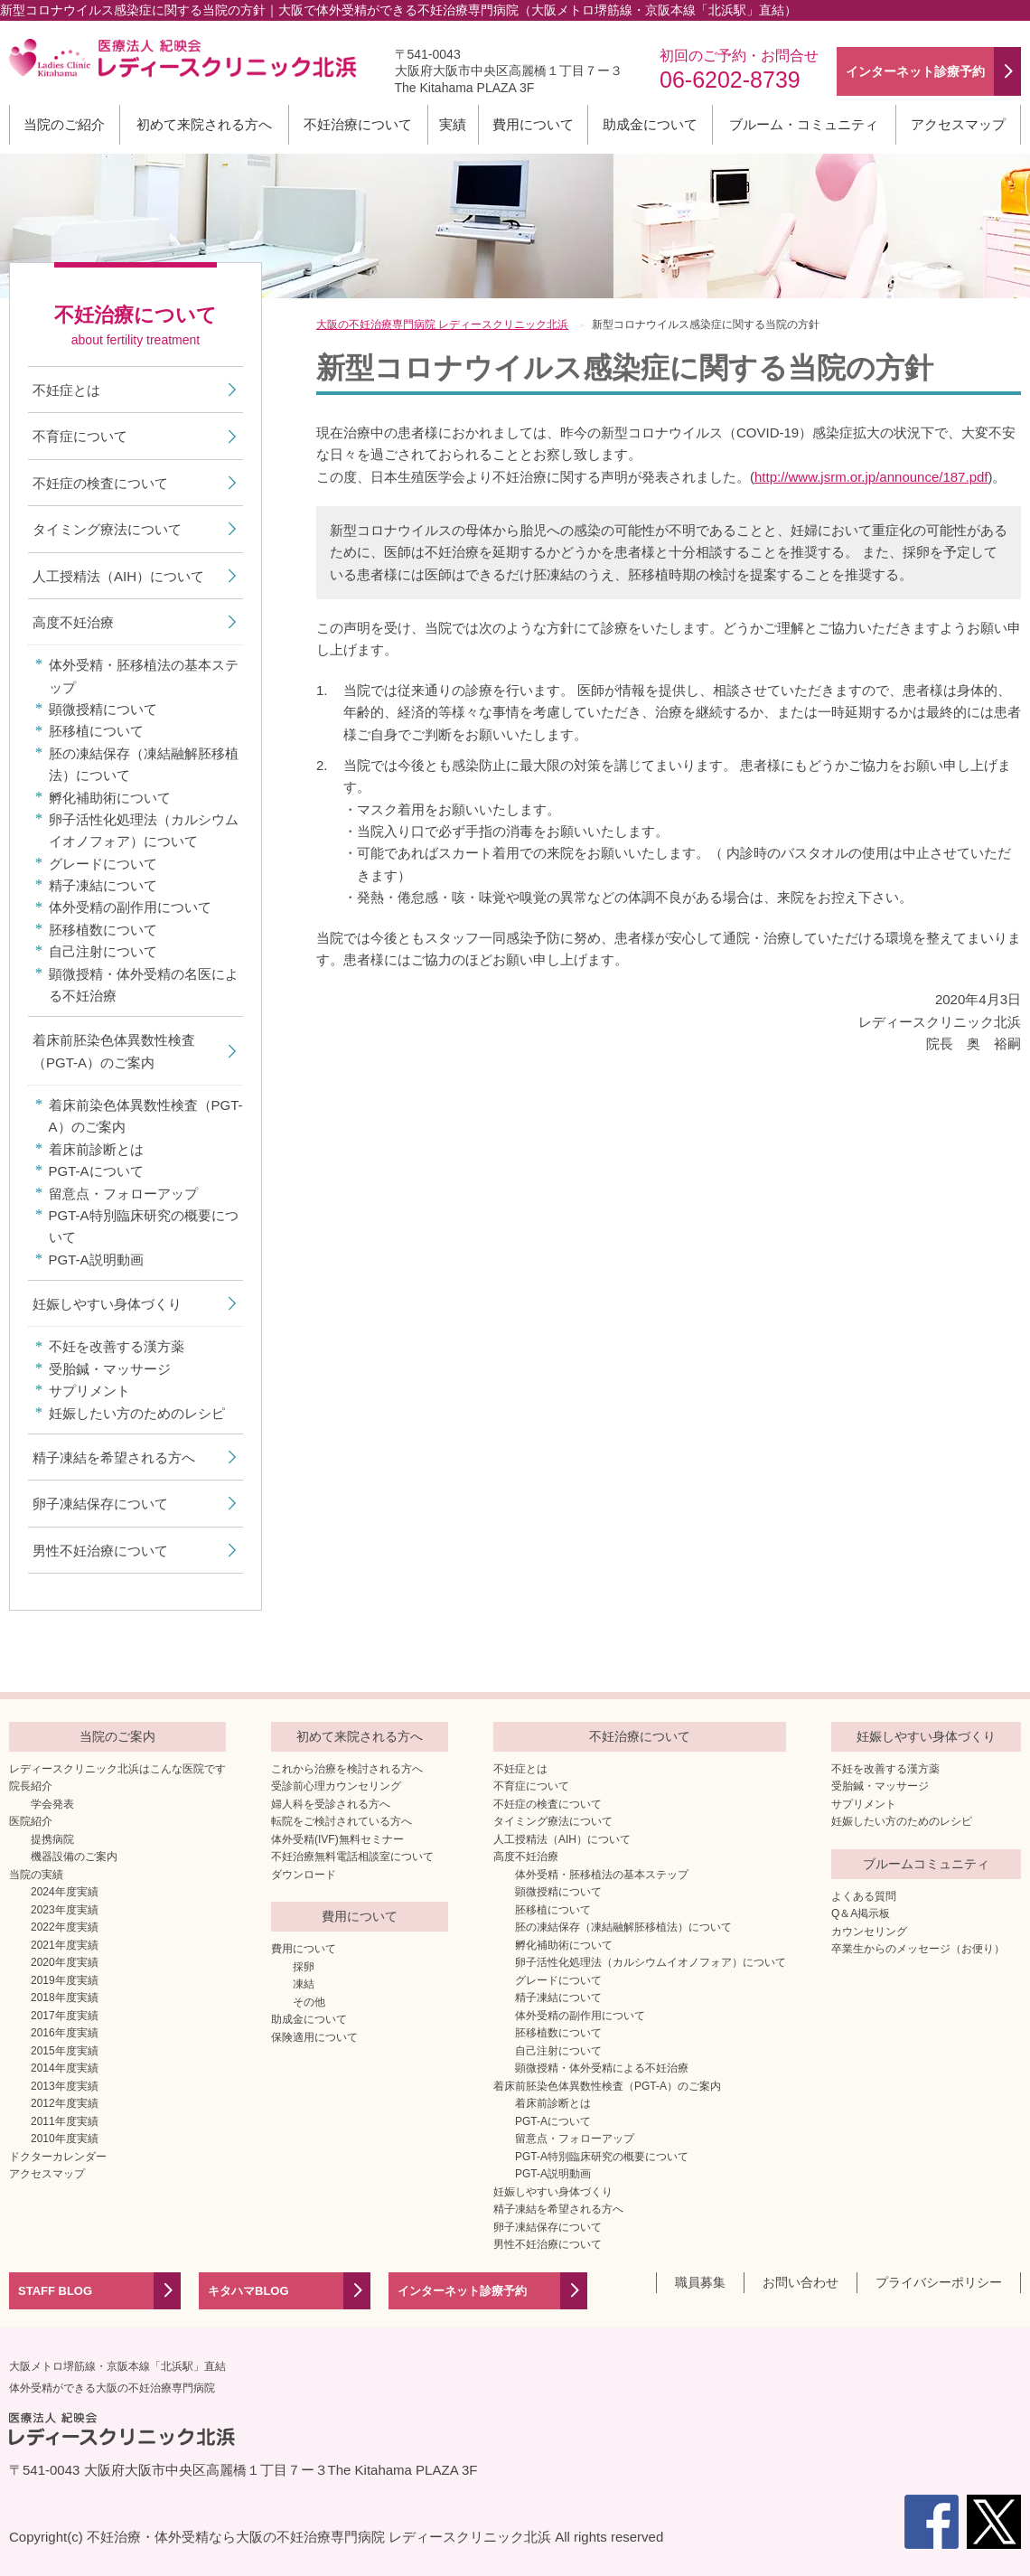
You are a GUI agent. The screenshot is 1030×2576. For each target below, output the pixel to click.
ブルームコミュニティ (926, 1864)
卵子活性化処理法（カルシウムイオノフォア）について (144, 830)
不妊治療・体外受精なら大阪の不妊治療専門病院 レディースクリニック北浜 (319, 2536)
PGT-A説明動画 (96, 1259)
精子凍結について (103, 885)
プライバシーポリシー (939, 2282)
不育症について (80, 436)
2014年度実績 (64, 2068)
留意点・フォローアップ (123, 1193)
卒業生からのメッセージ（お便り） (918, 1948)
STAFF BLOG (55, 2291)
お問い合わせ (800, 2282)
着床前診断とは (96, 1149)
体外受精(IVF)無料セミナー (337, 1839)
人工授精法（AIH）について (118, 576)
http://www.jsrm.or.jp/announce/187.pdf (871, 476)
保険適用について (314, 2037)
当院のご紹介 (64, 124)
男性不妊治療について (100, 1550)
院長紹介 (30, 1786)
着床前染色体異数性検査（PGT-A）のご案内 (146, 1115)
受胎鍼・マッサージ (110, 1369)
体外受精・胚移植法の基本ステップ (144, 675)
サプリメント (89, 1390)
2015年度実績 (64, 2051)
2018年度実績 (64, 1997)
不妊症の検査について (100, 483)
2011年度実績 (64, 2121)
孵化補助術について (110, 797)
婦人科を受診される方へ (330, 1804)
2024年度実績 (64, 1891)
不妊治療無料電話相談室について (352, 1856)
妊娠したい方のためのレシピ (137, 1413)
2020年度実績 (64, 1962)
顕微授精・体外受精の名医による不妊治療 (144, 984)
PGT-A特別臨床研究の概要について (144, 1226)
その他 (309, 2002)
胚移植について (96, 730)
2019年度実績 (64, 1980)
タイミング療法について (107, 529)
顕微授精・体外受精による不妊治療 (601, 2068)
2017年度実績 (64, 2015)
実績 (452, 124)
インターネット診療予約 (462, 2291)
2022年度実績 (64, 1927)
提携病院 (52, 1839)
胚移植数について (103, 929)
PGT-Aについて (96, 1171)
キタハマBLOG (248, 2291)
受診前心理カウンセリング (336, 1786)
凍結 (303, 1984)
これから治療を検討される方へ (347, 1769)
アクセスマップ (958, 124)
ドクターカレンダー (58, 2156)
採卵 (303, 1966)
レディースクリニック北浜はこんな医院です (117, 1769)
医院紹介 (30, 1821)
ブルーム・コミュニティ (803, 124)
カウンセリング (869, 1931)
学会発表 (52, 1804)
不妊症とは (66, 390)
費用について (533, 124)
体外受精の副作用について (130, 907)
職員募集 (700, 2282)
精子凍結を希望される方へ (114, 1457)
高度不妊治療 (73, 622)
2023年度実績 (64, 1910)
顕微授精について (103, 709)
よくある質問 (863, 1896)
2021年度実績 (64, 1945)
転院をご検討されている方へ (341, 1821)
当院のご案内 (117, 1736)
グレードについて (103, 863)
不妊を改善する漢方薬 (116, 1346)
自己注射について (103, 951)
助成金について (650, 124)
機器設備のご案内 (74, 1856)
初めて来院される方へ (204, 124)
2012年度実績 (64, 2103)
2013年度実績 (64, 2086)
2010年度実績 (64, 2138)
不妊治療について (358, 124)
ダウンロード (303, 1874)
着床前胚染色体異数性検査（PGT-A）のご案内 (114, 1050)
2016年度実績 (64, 2032)
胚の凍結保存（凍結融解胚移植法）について (144, 764)
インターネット (915, 71)
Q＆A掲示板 (860, 1913)
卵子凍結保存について (100, 1503)
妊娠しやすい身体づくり (107, 1304)
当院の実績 (36, 1874)
